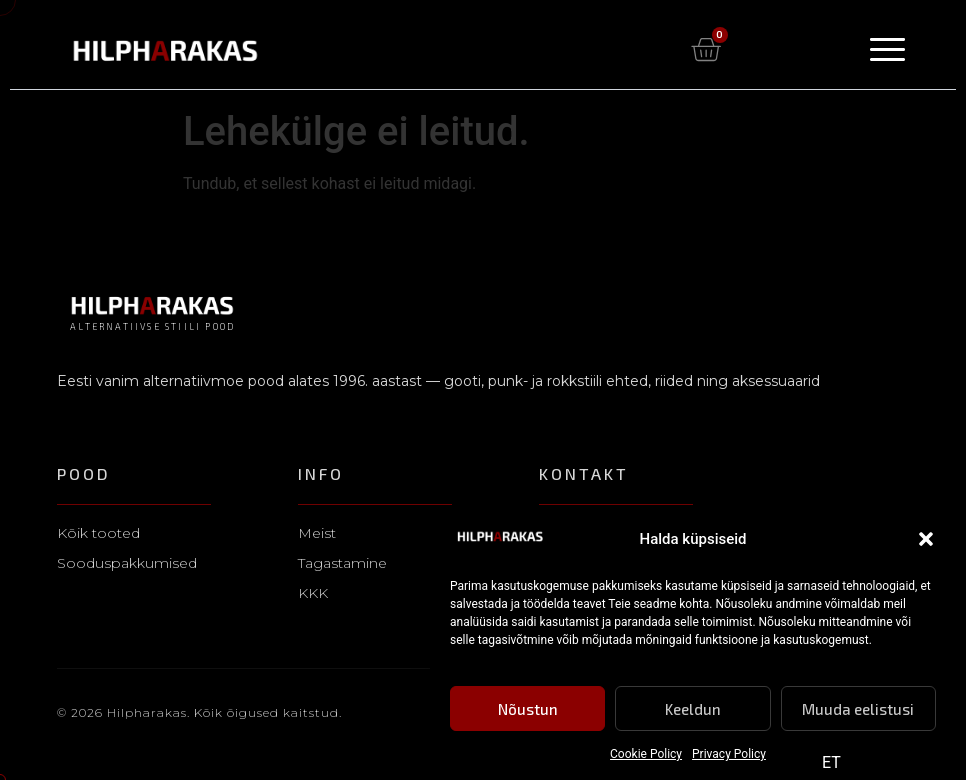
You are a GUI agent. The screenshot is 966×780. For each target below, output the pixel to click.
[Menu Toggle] (887, 49)
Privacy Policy (729, 755)
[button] (926, 540)
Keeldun (693, 709)
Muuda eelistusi (858, 709)
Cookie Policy (646, 755)
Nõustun (528, 709)
